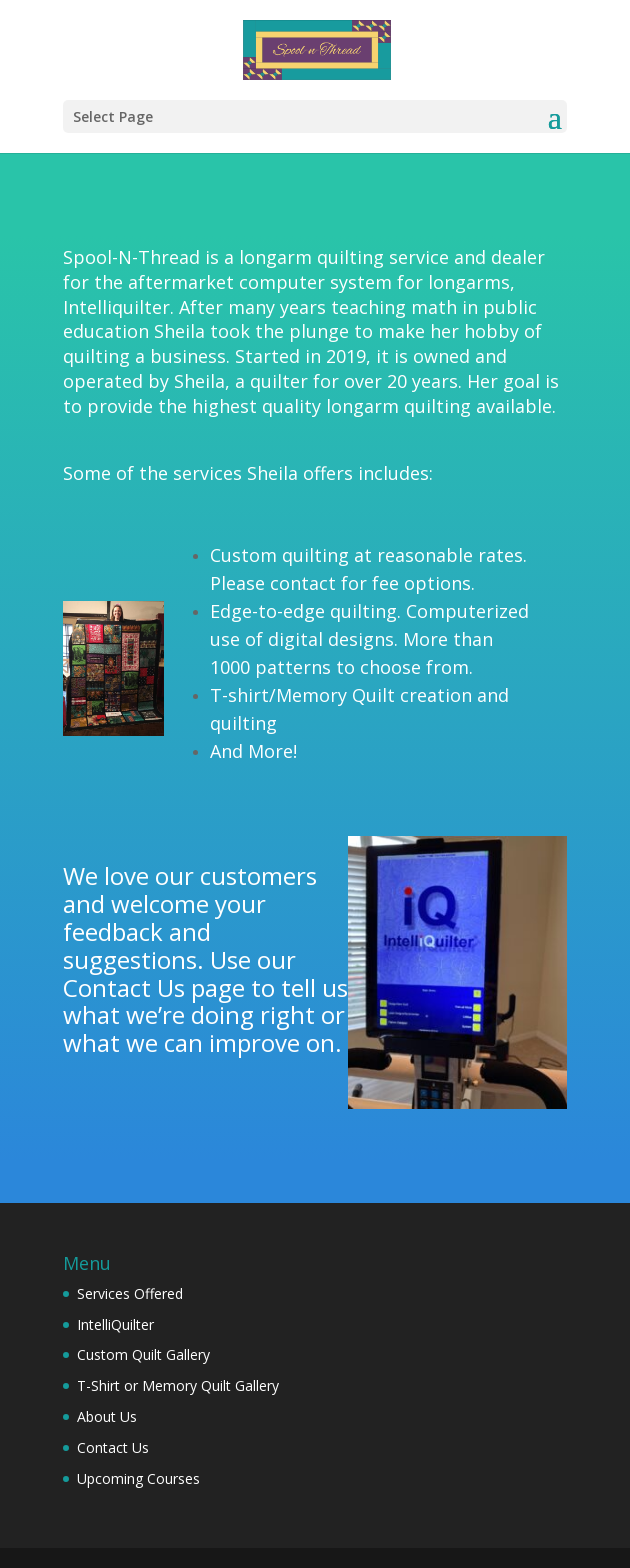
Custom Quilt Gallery (143, 1354)
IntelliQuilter (115, 1324)
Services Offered (130, 1293)
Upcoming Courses (138, 1478)
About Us (107, 1416)
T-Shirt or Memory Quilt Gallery (178, 1385)
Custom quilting (279, 555)
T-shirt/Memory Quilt (302, 695)
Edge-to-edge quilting (303, 611)
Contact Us (124, 987)
